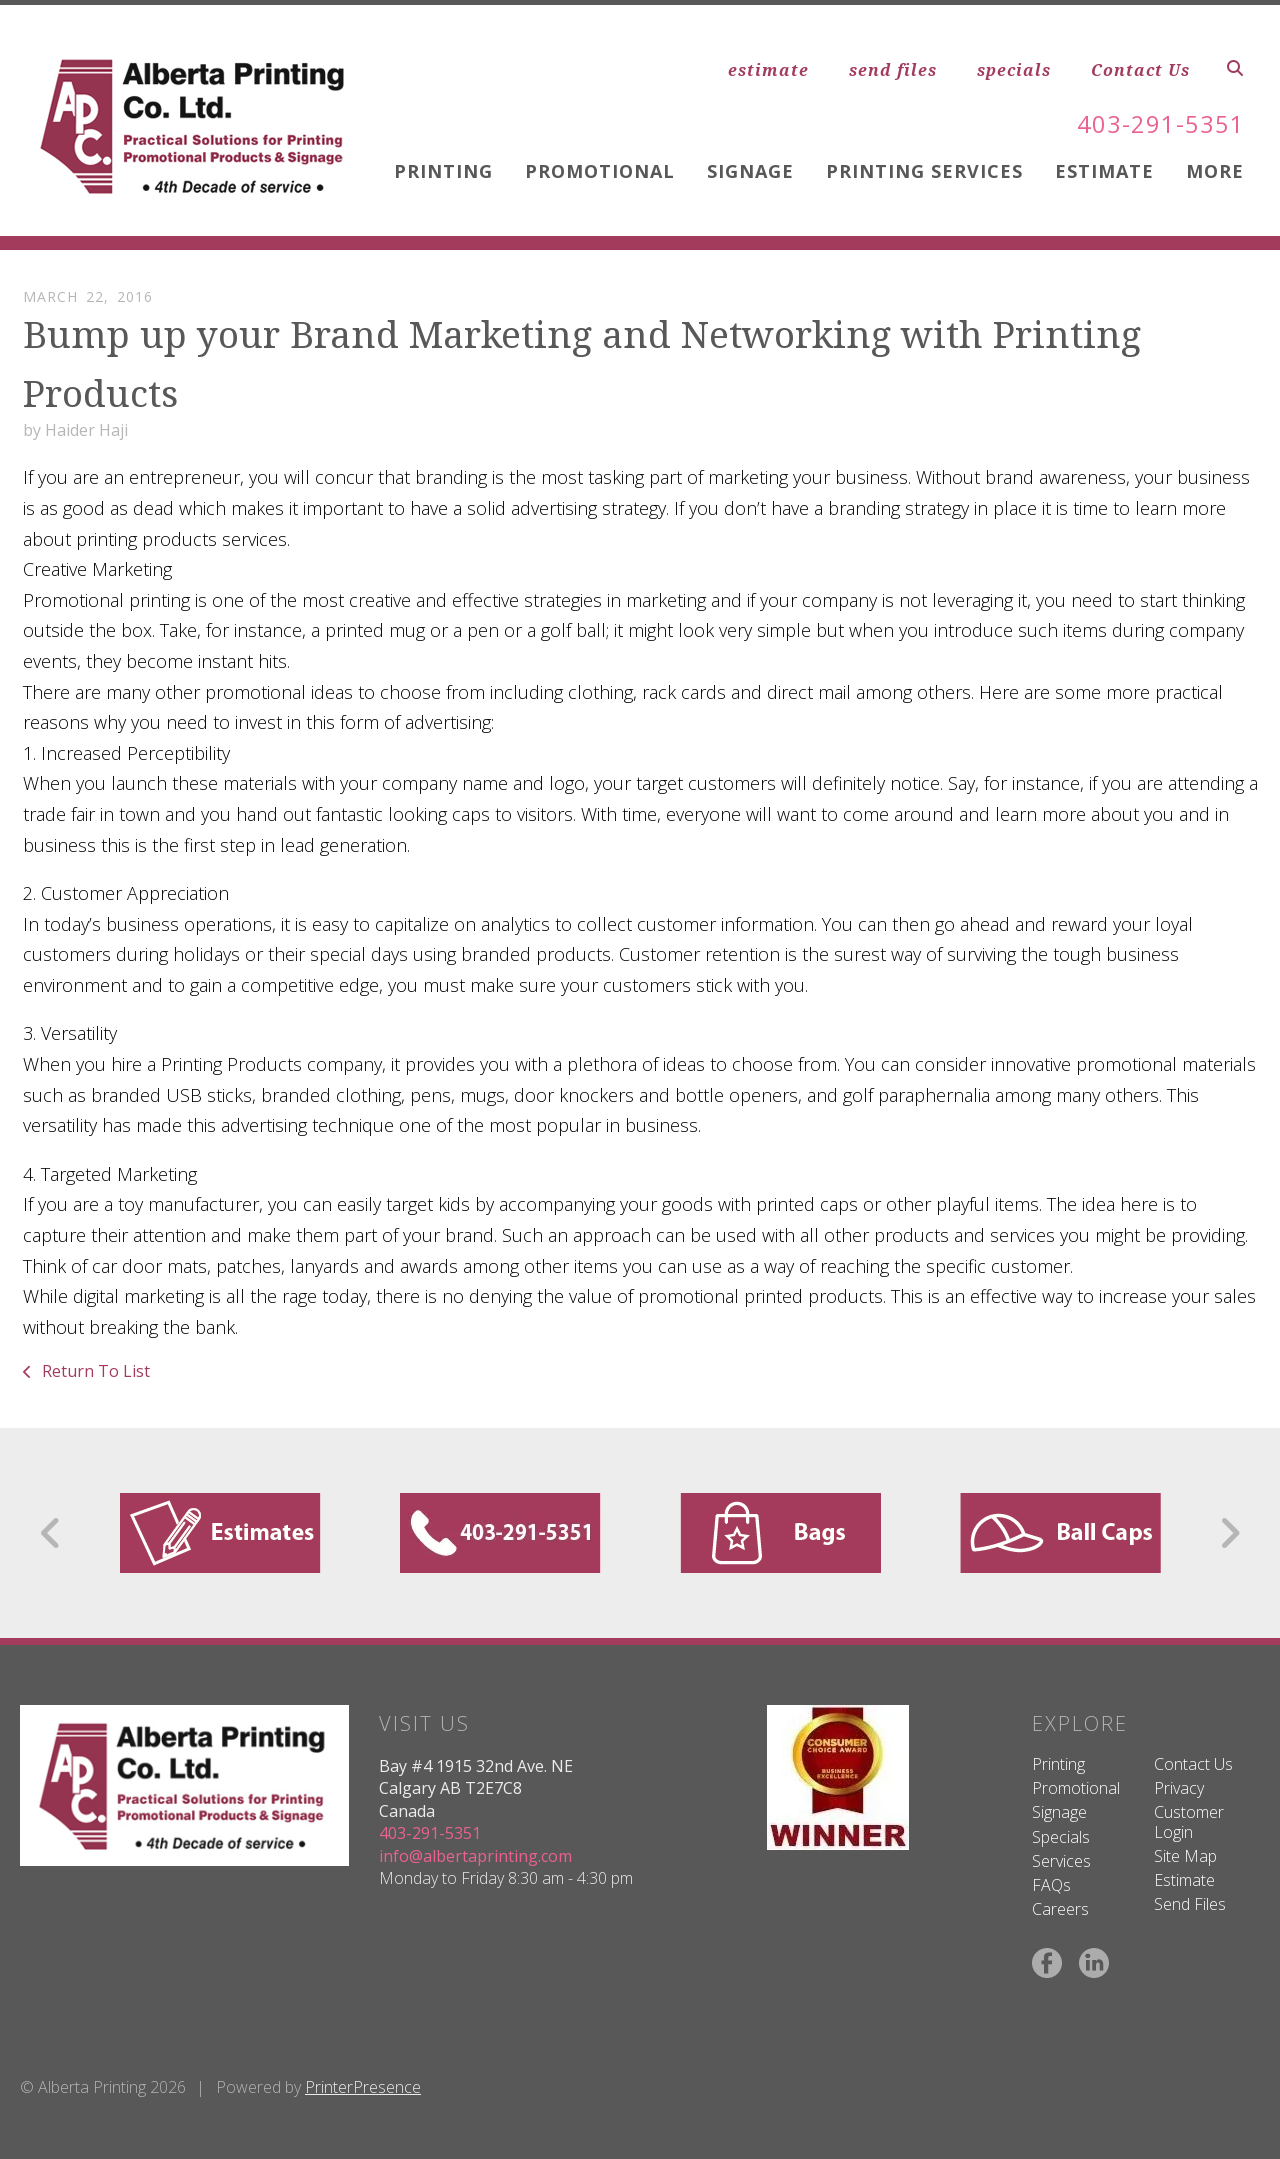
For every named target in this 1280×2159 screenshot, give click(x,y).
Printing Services (924, 171)
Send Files (1190, 1904)
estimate (768, 70)
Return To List (94, 1371)
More (1215, 171)
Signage (750, 171)
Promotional (600, 171)
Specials (1061, 1837)
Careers (1060, 1909)
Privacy (1179, 1788)
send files (893, 70)
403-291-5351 (1161, 123)
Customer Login (1189, 1821)
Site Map (1185, 1856)
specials (1014, 70)
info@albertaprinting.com (475, 1856)
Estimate (1104, 171)
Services (1061, 1861)
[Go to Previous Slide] (51, 1533)
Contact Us (1140, 70)
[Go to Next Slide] (1229, 1533)
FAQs (1051, 1885)
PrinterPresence (363, 2087)
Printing (443, 171)
